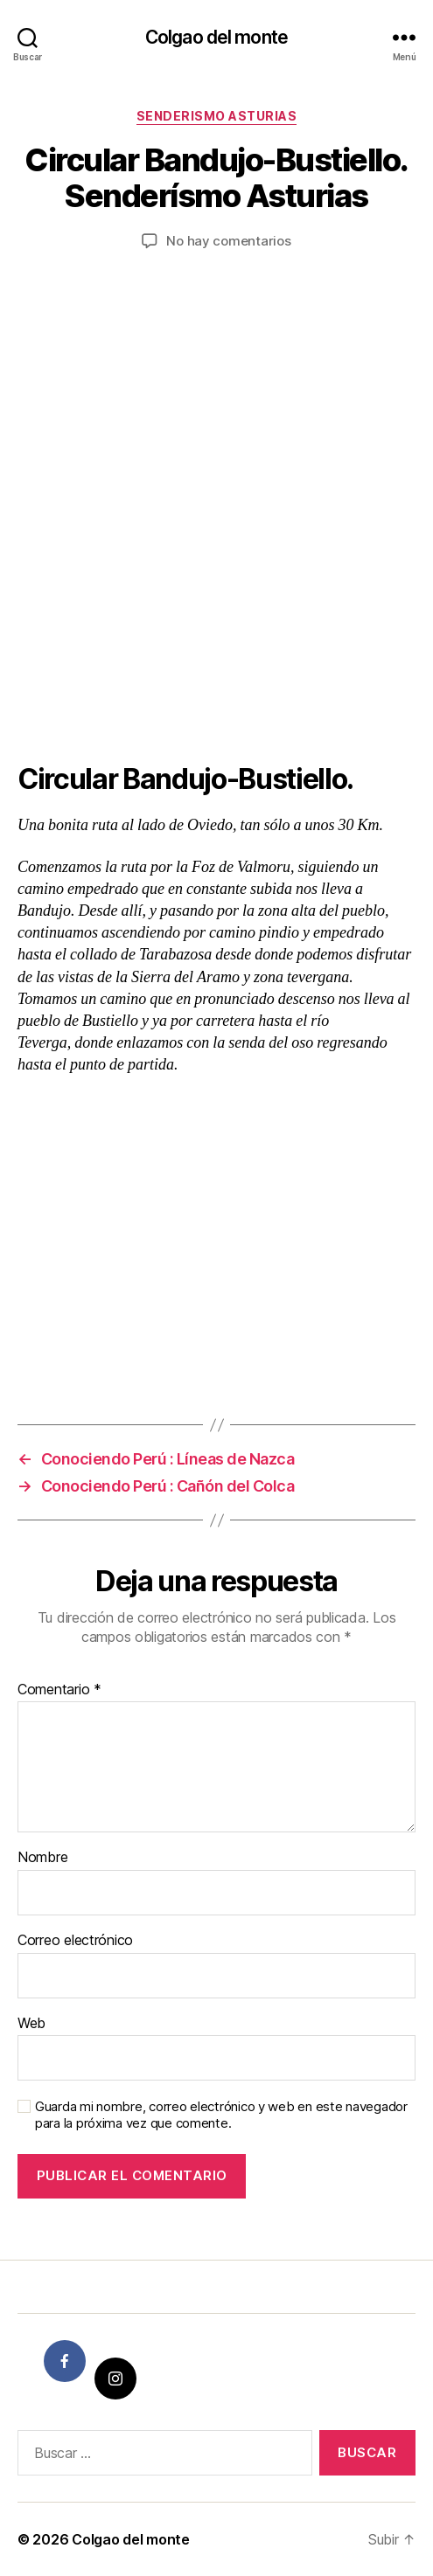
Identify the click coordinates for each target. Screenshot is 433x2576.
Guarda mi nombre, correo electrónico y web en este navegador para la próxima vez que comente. (221, 2115)
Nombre (42, 1858)
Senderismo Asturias (216, 115)
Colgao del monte (216, 37)
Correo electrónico (75, 1941)
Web (31, 2024)
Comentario (59, 1690)
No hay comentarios (228, 240)
